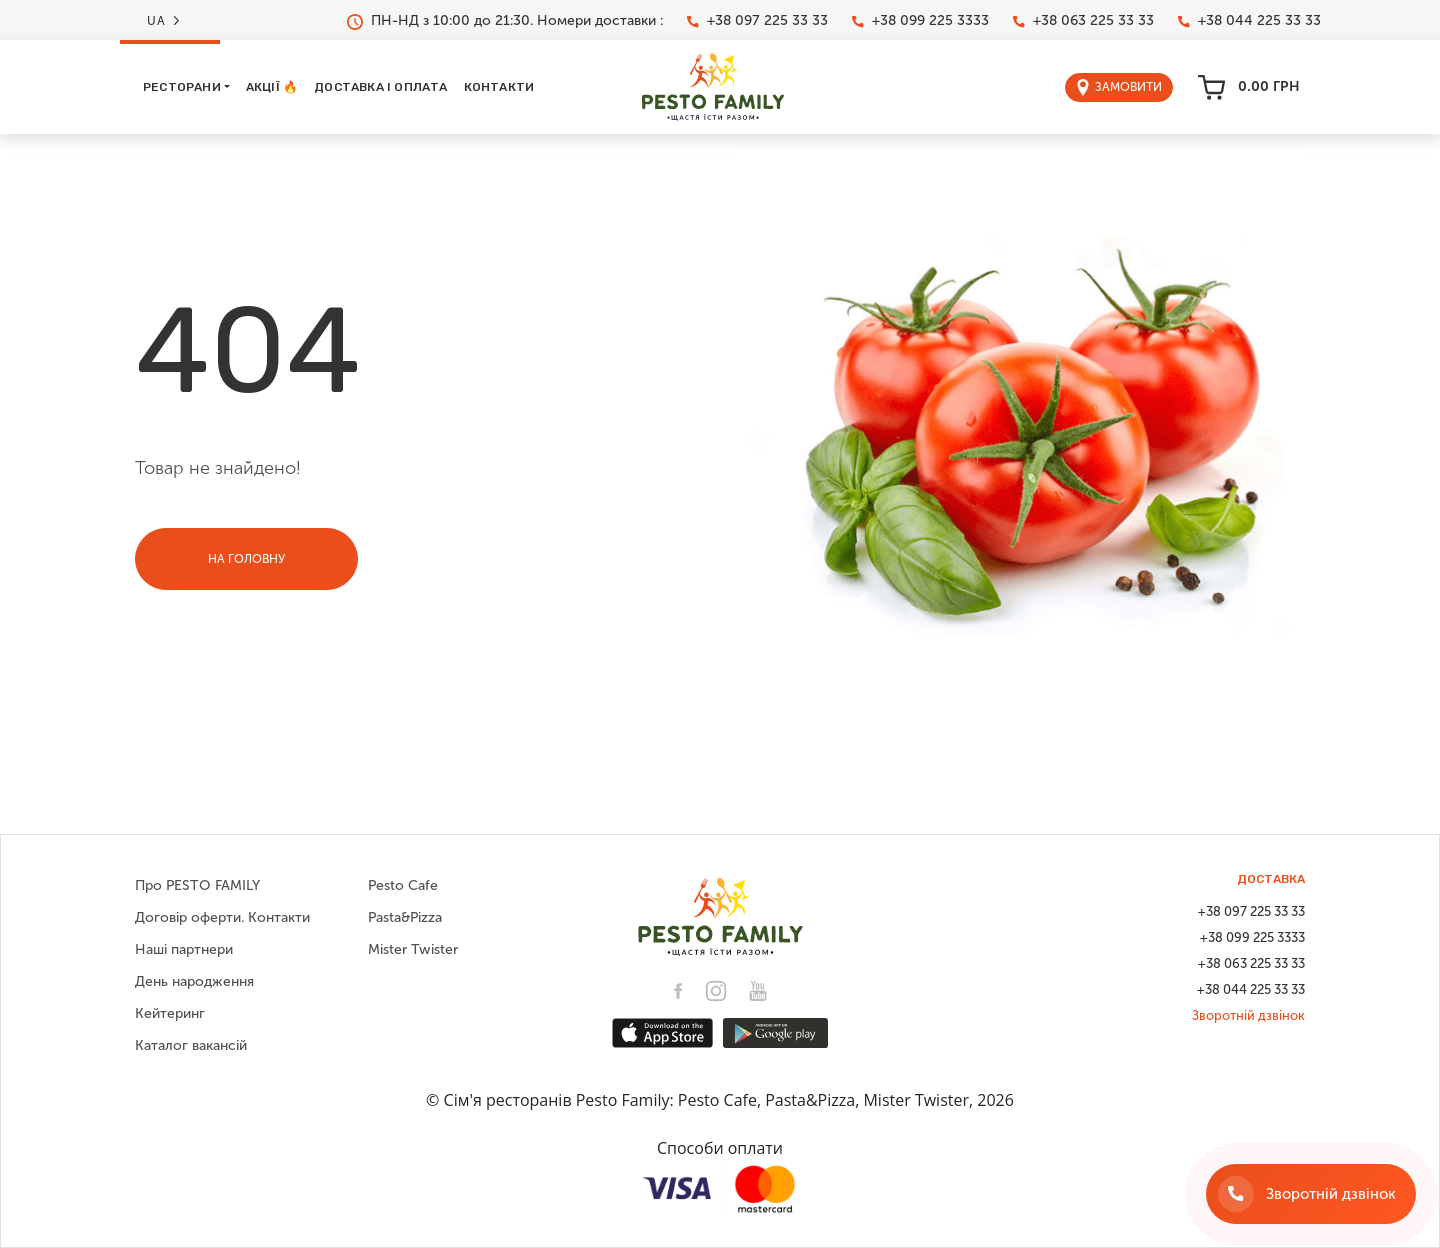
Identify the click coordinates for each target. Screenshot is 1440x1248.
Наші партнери (184, 949)
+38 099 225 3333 (920, 21)
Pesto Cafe (403, 885)
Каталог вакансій (191, 1045)
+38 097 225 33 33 (757, 21)
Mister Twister (413, 949)
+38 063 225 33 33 (1083, 21)
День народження (194, 981)
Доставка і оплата (380, 87)
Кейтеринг (170, 1013)
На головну (246, 559)
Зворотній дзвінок (1248, 1015)
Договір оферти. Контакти (222, 917)
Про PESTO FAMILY (197, 885)
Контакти (499, 87)
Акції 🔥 (272, 87)
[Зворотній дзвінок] (1311, 1194)
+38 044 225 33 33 (1249, 21)
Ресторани (182, 87)
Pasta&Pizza (405, 917)
